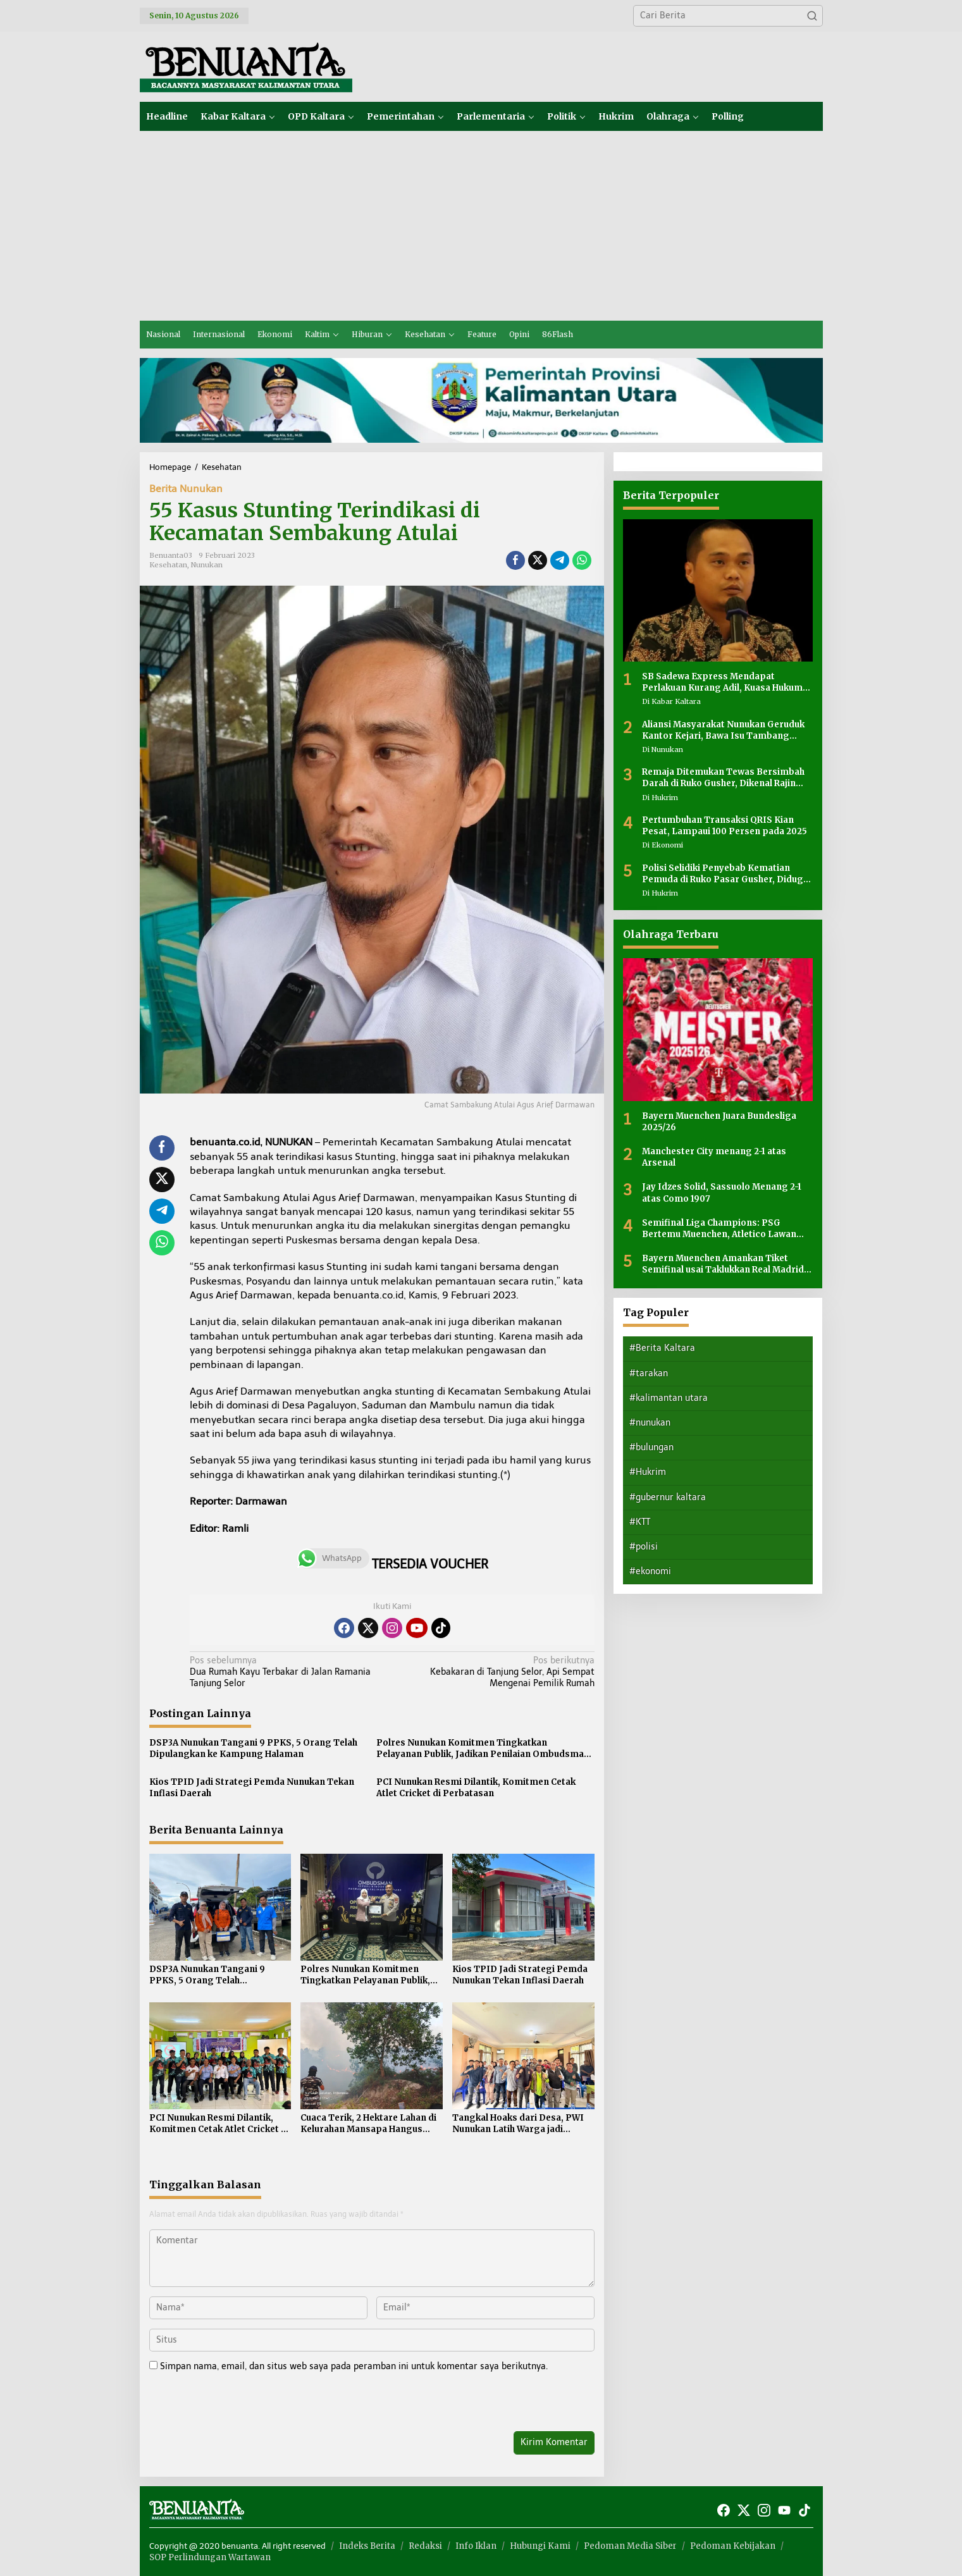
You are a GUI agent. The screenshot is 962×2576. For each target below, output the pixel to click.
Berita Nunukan (186, 489)
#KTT (639, 1522)
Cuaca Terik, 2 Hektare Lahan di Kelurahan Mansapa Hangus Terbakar (368, 2123)
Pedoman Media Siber (630, 2546)
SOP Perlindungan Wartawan (210, 2557)
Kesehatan (168, 564)
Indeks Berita (367, 2546)
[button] (812, 16)
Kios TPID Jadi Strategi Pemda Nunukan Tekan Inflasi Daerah (251, 1788)
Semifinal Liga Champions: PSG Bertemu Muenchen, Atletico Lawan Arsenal (719, 1228)
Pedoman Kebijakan (732, 2546)
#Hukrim (647, 1472)
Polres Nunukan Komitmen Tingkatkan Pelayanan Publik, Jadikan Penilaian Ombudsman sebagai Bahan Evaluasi (482, 1748)
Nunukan (207, 564)
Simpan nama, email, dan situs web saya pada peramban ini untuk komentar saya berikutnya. (354, 2366)
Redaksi (425, 2546)
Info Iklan (475, 2546)
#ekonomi (650, 1571)
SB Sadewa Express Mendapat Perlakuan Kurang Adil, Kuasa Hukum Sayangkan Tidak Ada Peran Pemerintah (722, 682)
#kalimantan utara (668, 1398)
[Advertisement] (481, 225)
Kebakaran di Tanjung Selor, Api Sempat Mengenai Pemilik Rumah (497, 1672)
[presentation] (236, 2404)
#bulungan (651, 1447)
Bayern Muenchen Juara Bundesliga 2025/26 (719, 1122)
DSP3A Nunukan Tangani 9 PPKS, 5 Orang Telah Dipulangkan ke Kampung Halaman (253, 1748)
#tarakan (648, 1373)
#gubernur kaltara (667, 1497)
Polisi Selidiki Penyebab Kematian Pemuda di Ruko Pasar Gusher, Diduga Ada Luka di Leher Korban (725, 874)
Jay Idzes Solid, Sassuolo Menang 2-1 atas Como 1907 (721, 1192)
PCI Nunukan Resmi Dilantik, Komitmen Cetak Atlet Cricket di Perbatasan (476, 1788)
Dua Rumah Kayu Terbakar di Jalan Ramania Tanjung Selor (287, 1672)
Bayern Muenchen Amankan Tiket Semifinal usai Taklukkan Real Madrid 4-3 (723, 1264)
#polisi (643, 1546)
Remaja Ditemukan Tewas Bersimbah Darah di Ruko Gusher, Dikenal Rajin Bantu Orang (723, 778)
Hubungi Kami (540, 2546)
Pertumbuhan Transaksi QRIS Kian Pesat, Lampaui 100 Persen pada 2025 (724, 826)
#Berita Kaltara (662, 1348)
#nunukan (649, 1422)
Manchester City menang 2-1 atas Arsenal (714, 1157)
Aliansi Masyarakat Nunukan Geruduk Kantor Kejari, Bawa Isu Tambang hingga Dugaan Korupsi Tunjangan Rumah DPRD (723, 730)
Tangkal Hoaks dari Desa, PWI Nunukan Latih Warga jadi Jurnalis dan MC (518, 2123)
